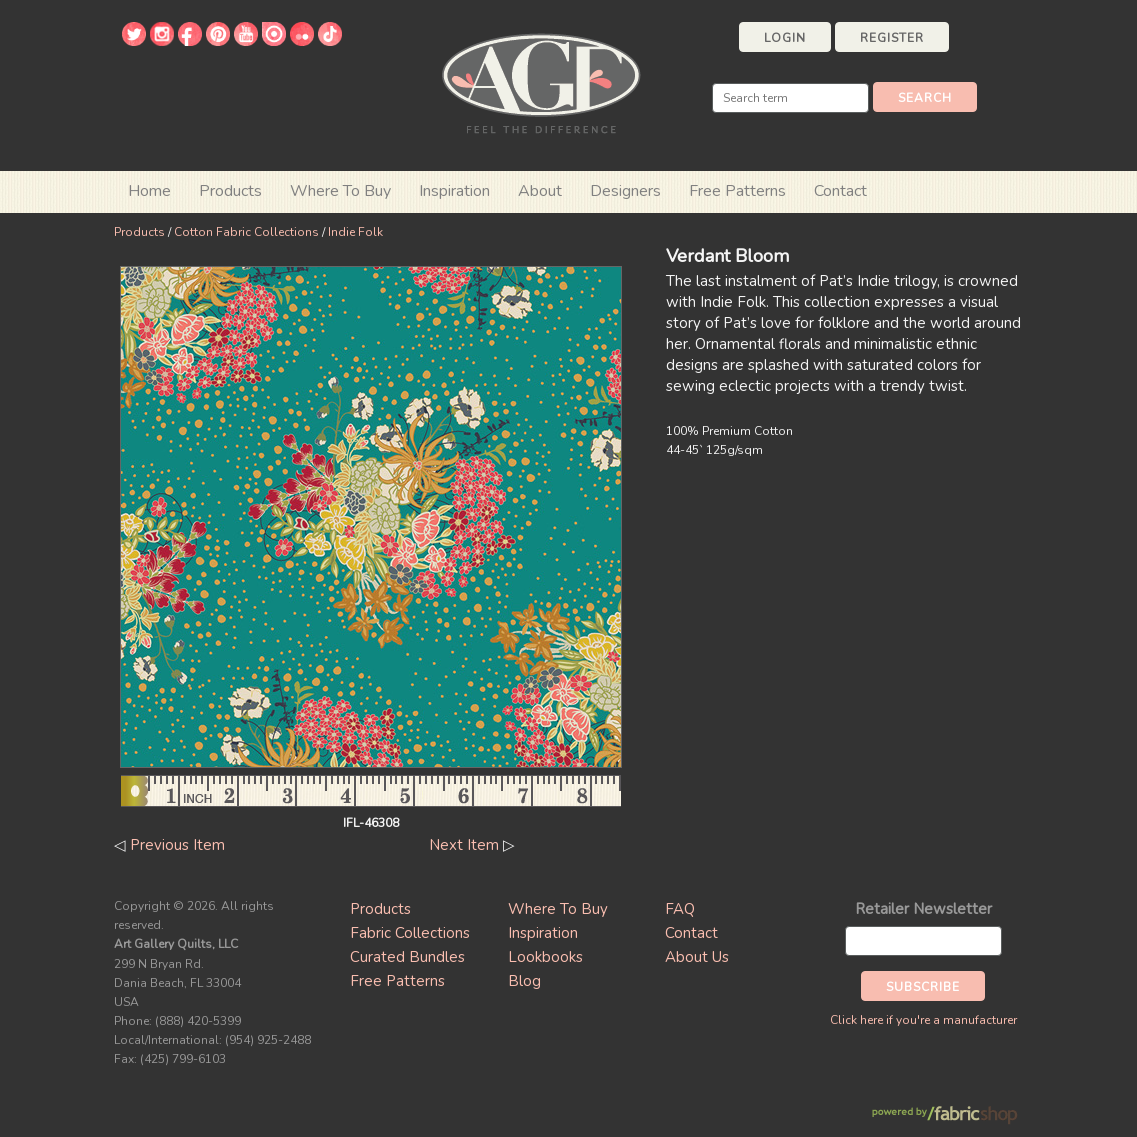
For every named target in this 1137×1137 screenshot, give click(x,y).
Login (785, 38)
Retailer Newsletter (923, 909)
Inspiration (454, 191)
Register (892, 38)
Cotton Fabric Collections (246, 232)
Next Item (464, 845)
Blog (524, 981)
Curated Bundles (407, 957)
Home (149, 191)
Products (139, 232)
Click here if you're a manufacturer (923, 1020)
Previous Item (177, 845)
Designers (625, 191)
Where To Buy (558, 909)
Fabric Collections (410, 933)
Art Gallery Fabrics (541, 81)
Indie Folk (355, 232)
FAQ (680, 909)
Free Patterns (737, 191)
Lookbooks (545, 957)
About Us (697, 957)
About (540, 191)
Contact (840, 191)
